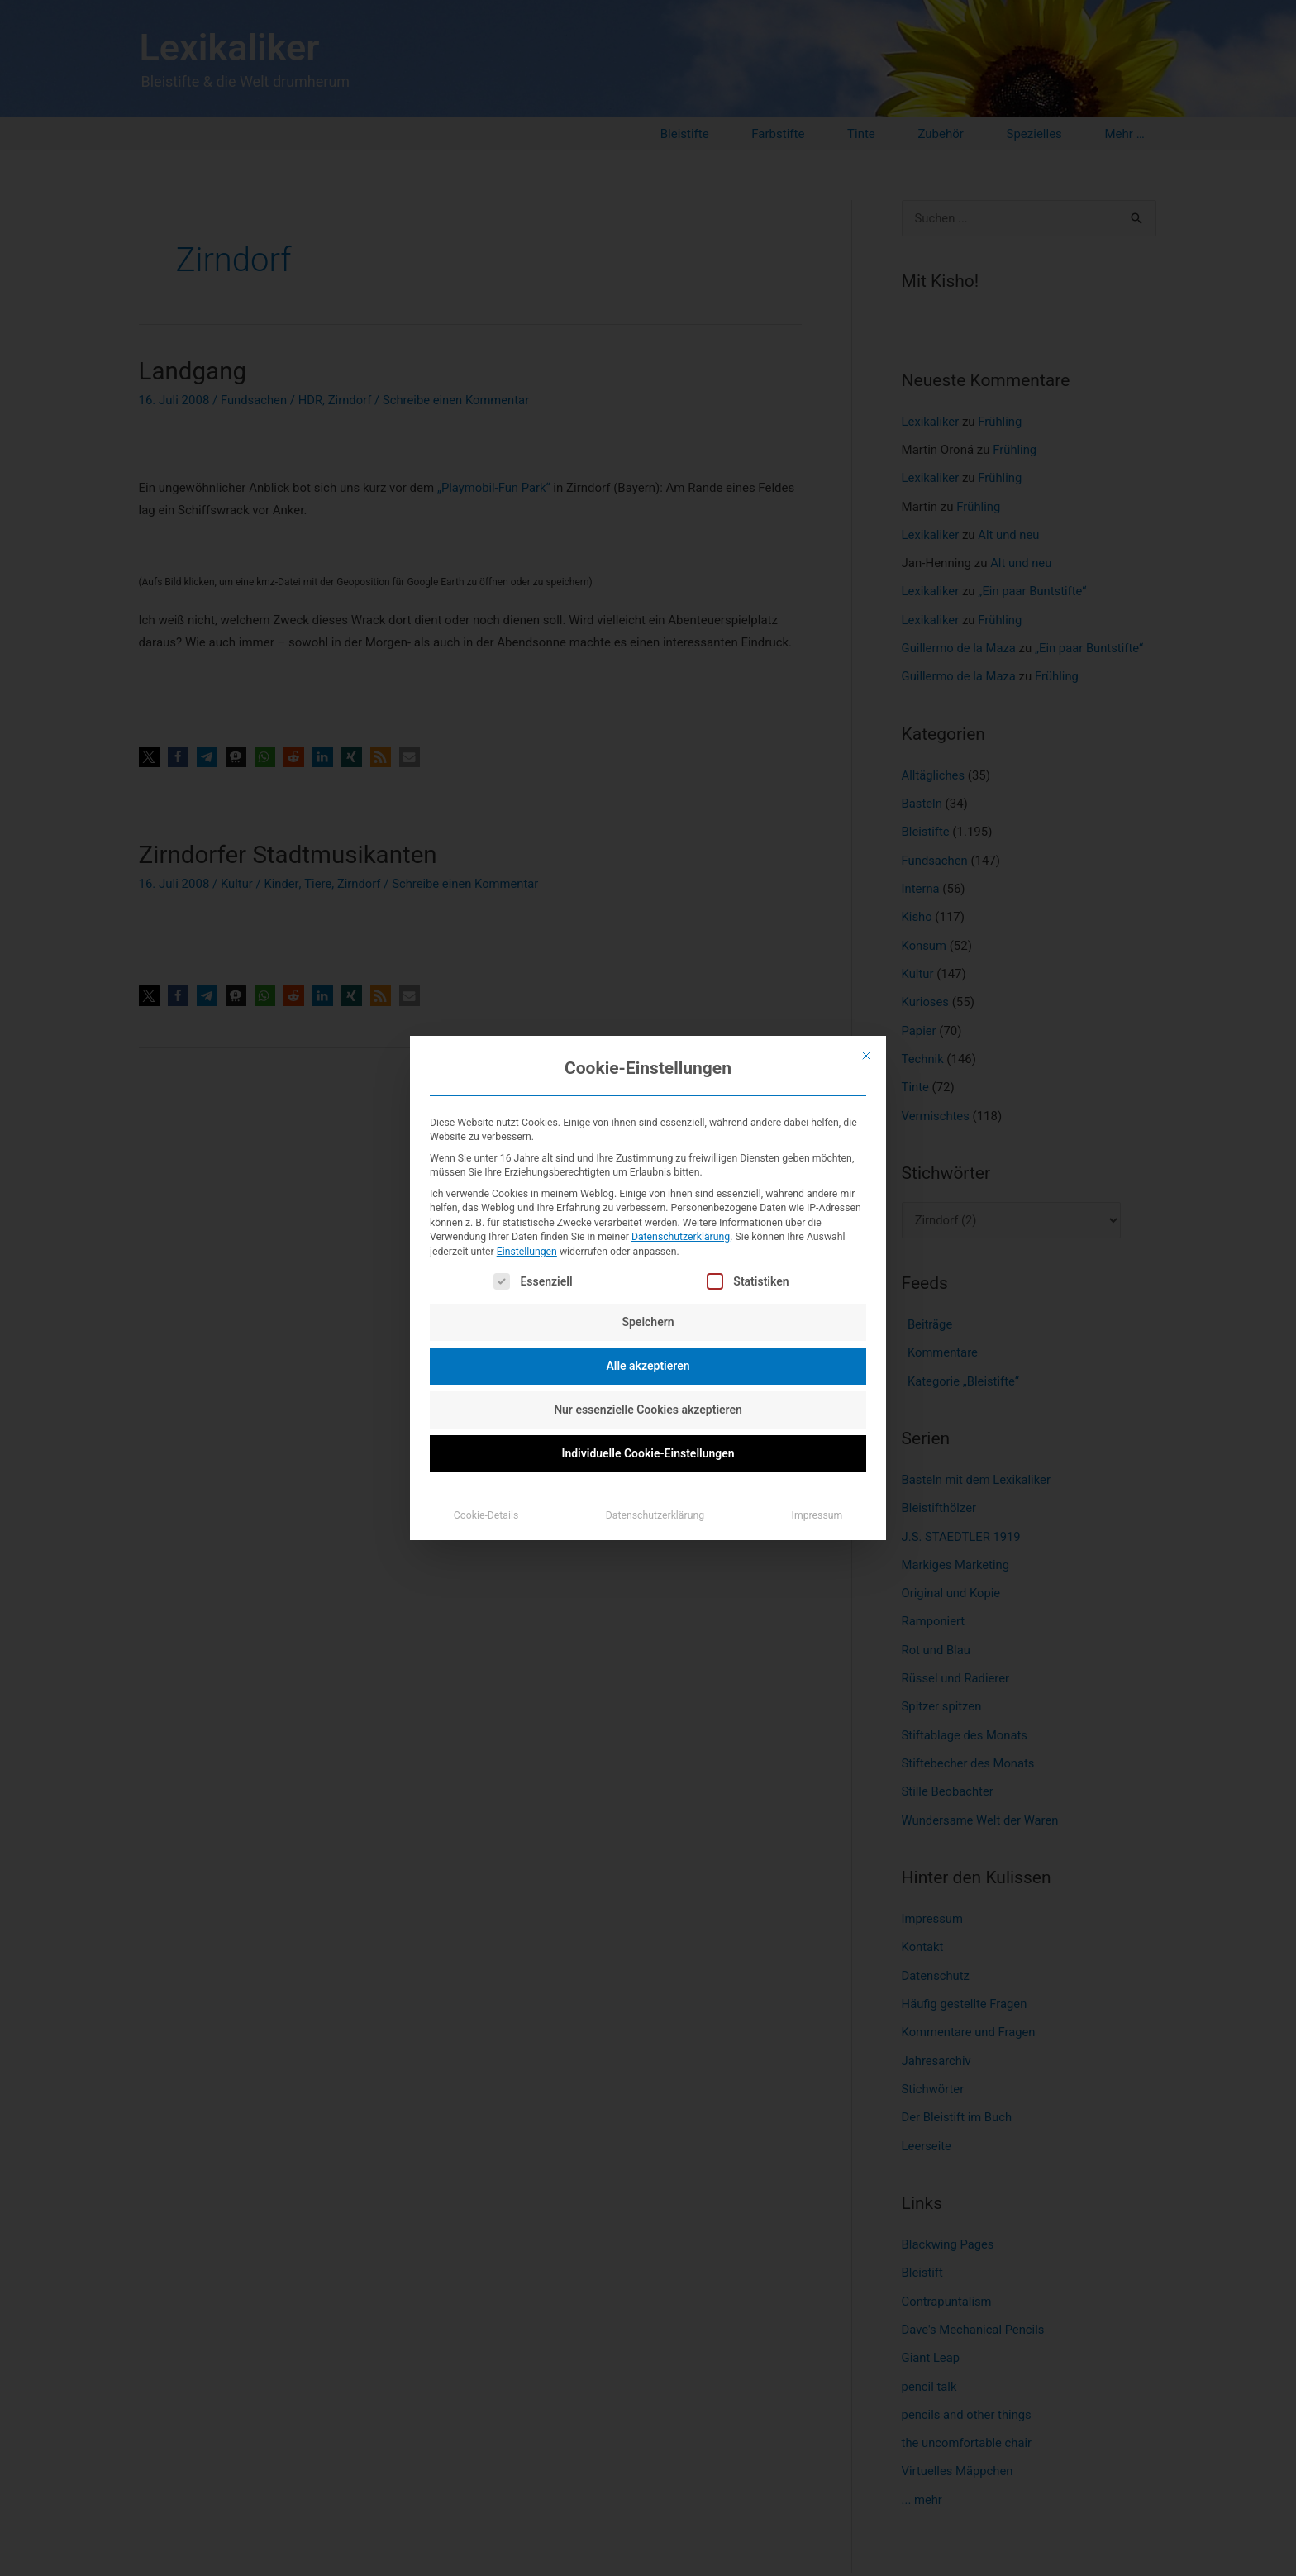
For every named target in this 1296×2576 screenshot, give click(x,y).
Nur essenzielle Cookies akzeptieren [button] (648, 1409)
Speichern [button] (648, 1322)
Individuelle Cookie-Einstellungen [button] (647, 1453)
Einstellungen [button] (527, 1251)
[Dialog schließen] (866, 1055)
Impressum (817, 1515)
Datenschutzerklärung (680, 1237)
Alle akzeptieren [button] (647, 1365)
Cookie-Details (486, 1515)
